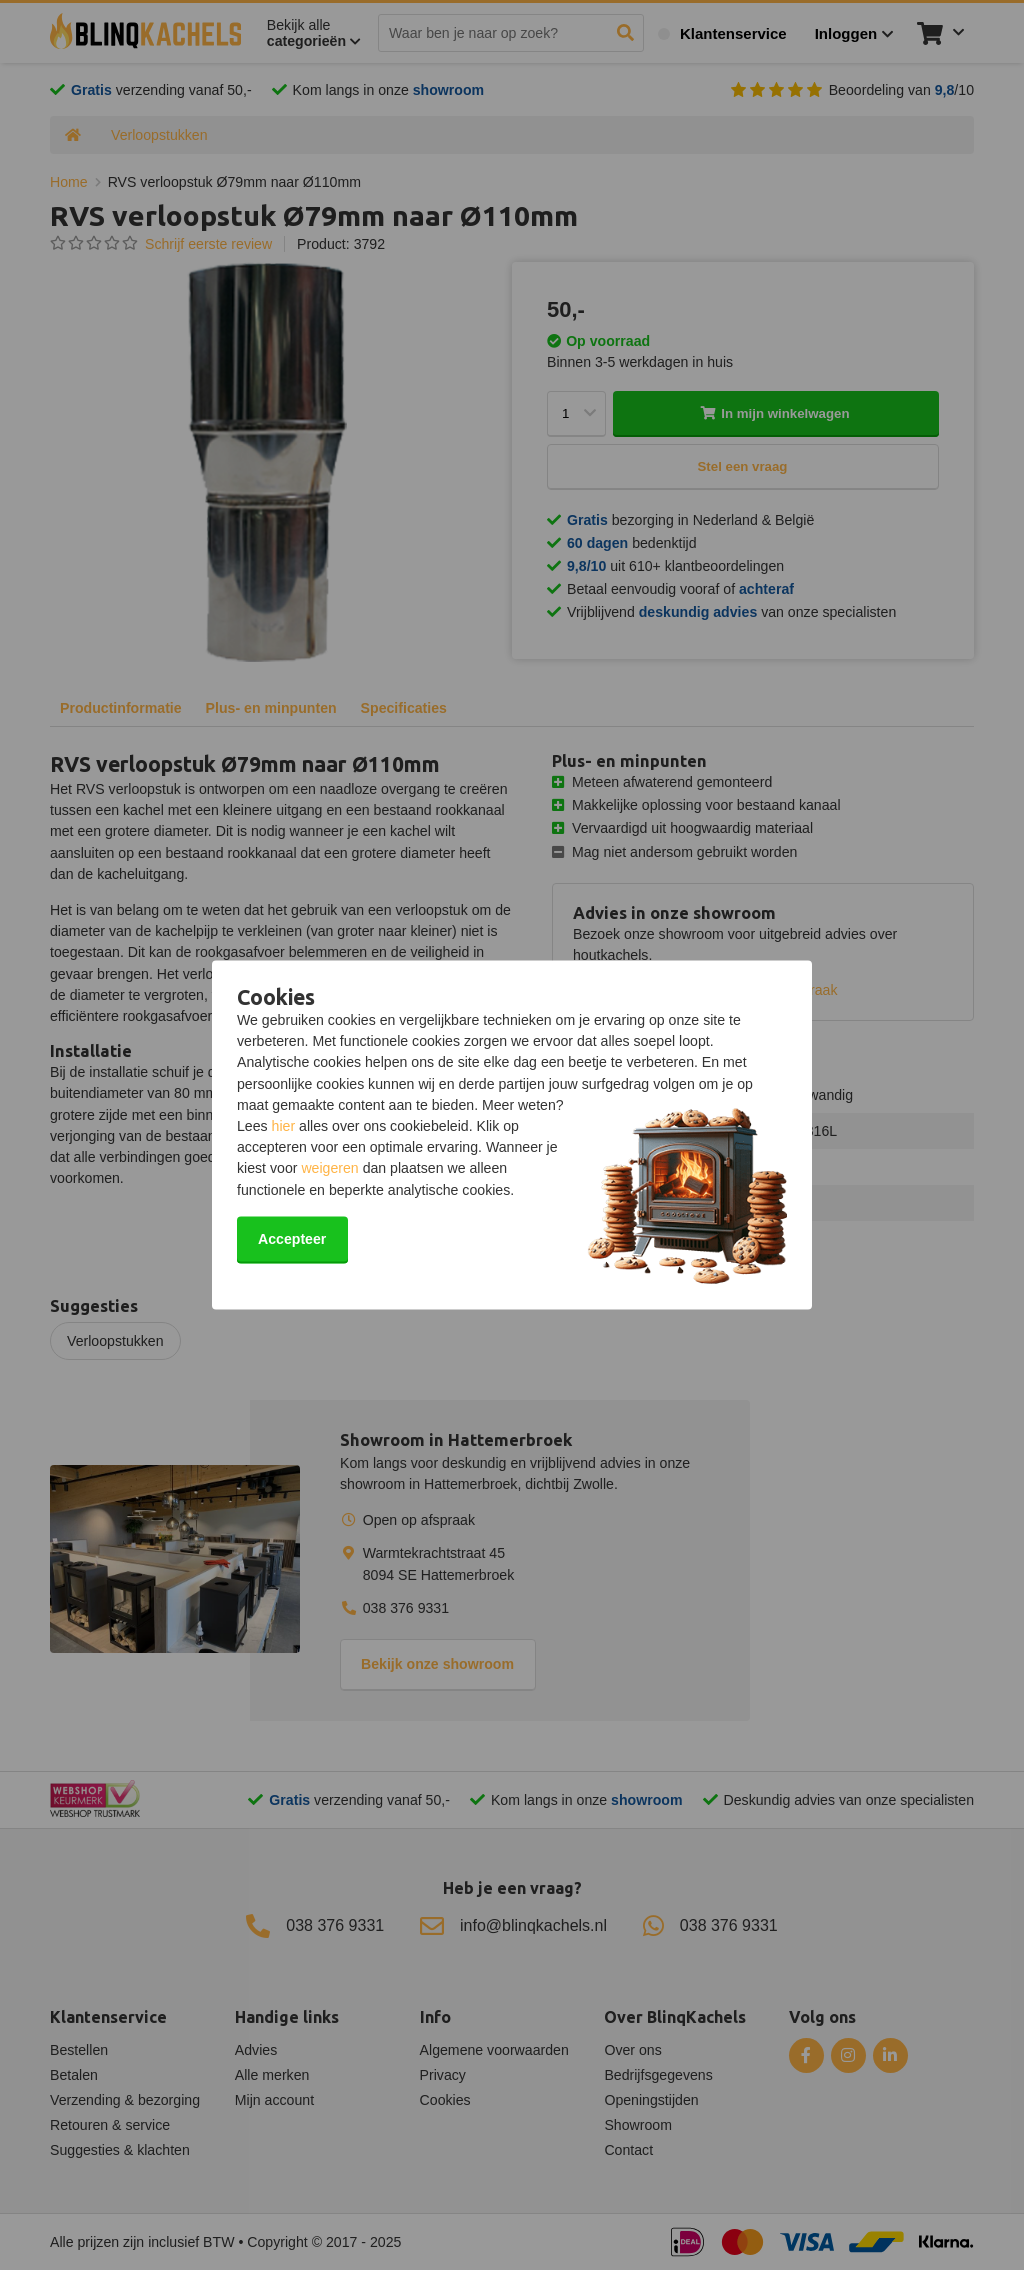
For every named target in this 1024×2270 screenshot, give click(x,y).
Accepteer (292, 1239)
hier (284, 1127)
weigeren (329, 1169)
